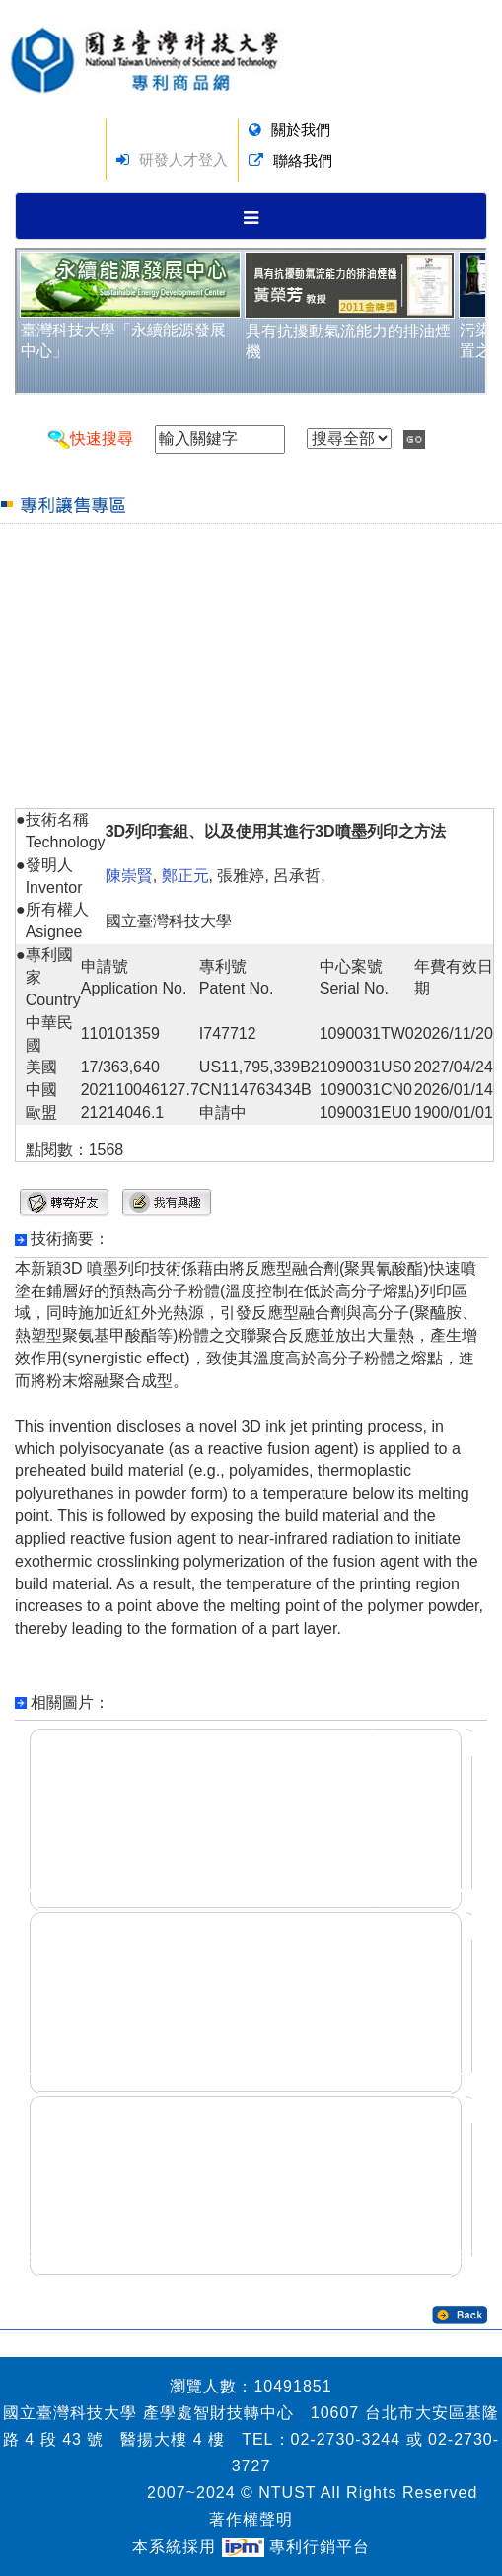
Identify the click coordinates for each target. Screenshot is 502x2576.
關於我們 (300, 129)
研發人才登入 (183, 159)
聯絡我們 (302, 160)
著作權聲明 (251, 2519)
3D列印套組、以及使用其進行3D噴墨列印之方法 (276, 831)
